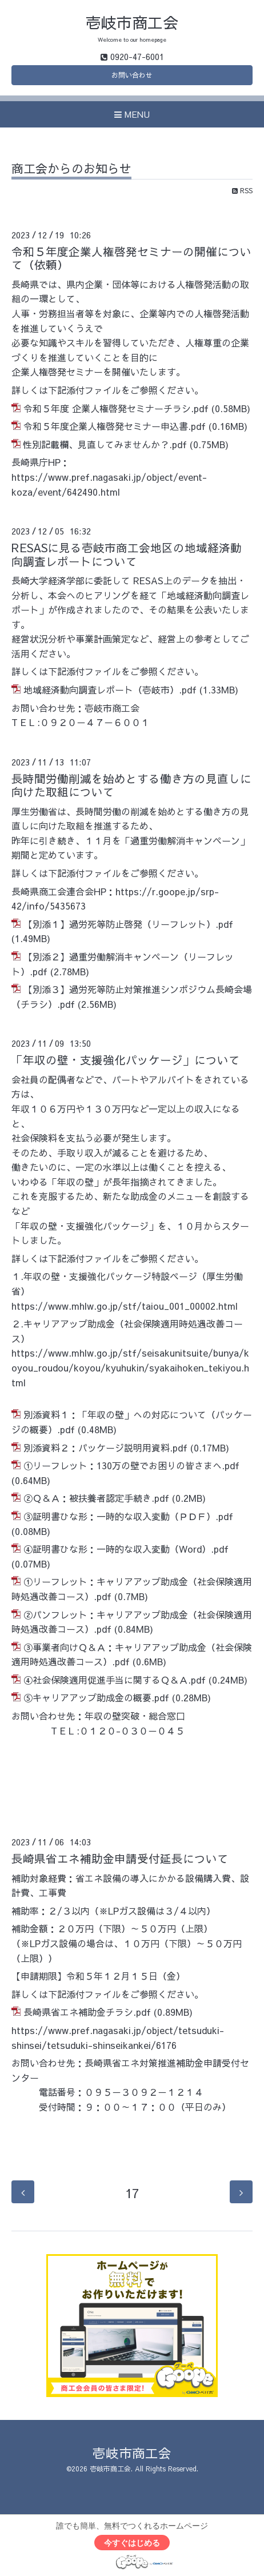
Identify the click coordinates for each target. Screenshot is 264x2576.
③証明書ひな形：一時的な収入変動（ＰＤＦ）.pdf (128, 1516)
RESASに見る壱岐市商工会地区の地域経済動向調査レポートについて (126, 554)
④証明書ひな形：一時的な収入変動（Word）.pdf (126, 1548)
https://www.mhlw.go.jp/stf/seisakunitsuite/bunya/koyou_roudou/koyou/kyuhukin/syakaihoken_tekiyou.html (130, 1367)
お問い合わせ (132, 74)
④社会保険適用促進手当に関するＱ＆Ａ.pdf (114, 1679)
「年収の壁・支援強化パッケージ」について (125, 1059)
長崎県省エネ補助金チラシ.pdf (87, 2011)
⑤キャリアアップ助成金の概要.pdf (96, 1697)
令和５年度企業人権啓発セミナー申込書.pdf (114, 426)
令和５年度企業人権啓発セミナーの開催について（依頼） (131, 258)
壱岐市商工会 (132, 22)
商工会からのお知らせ (71, 169)
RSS (242, 190)
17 (132, 2193)
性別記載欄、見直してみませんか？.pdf (105, 444)
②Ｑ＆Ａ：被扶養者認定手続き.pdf (96, 1498)
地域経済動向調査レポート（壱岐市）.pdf (110, 689)
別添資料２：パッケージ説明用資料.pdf (105, 1447)
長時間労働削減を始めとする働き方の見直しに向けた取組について (131, 785)
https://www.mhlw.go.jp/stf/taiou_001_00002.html (124, 1305)
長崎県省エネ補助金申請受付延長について (120, 1858)
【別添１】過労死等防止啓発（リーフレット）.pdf (128, 924)
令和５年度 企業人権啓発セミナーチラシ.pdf (116, 408)
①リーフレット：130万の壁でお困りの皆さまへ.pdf (131, 1465)
